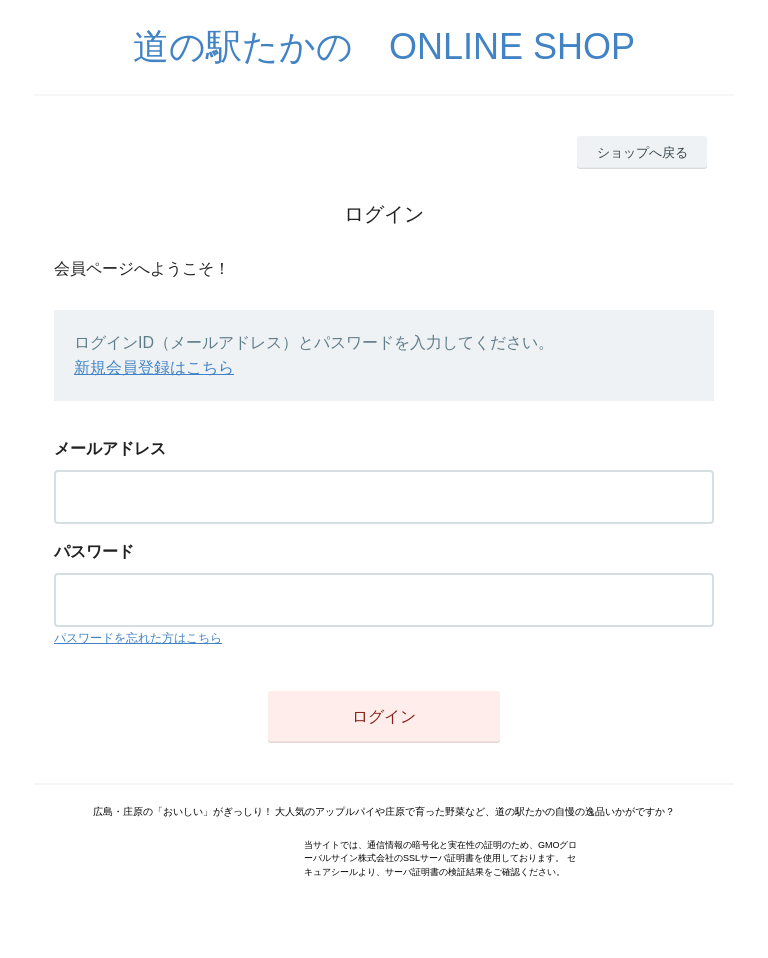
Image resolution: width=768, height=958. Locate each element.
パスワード (94, 551)
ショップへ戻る (642, 152)
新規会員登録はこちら (154, 367)
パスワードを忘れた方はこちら (138, 638)
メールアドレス (110, 448)
